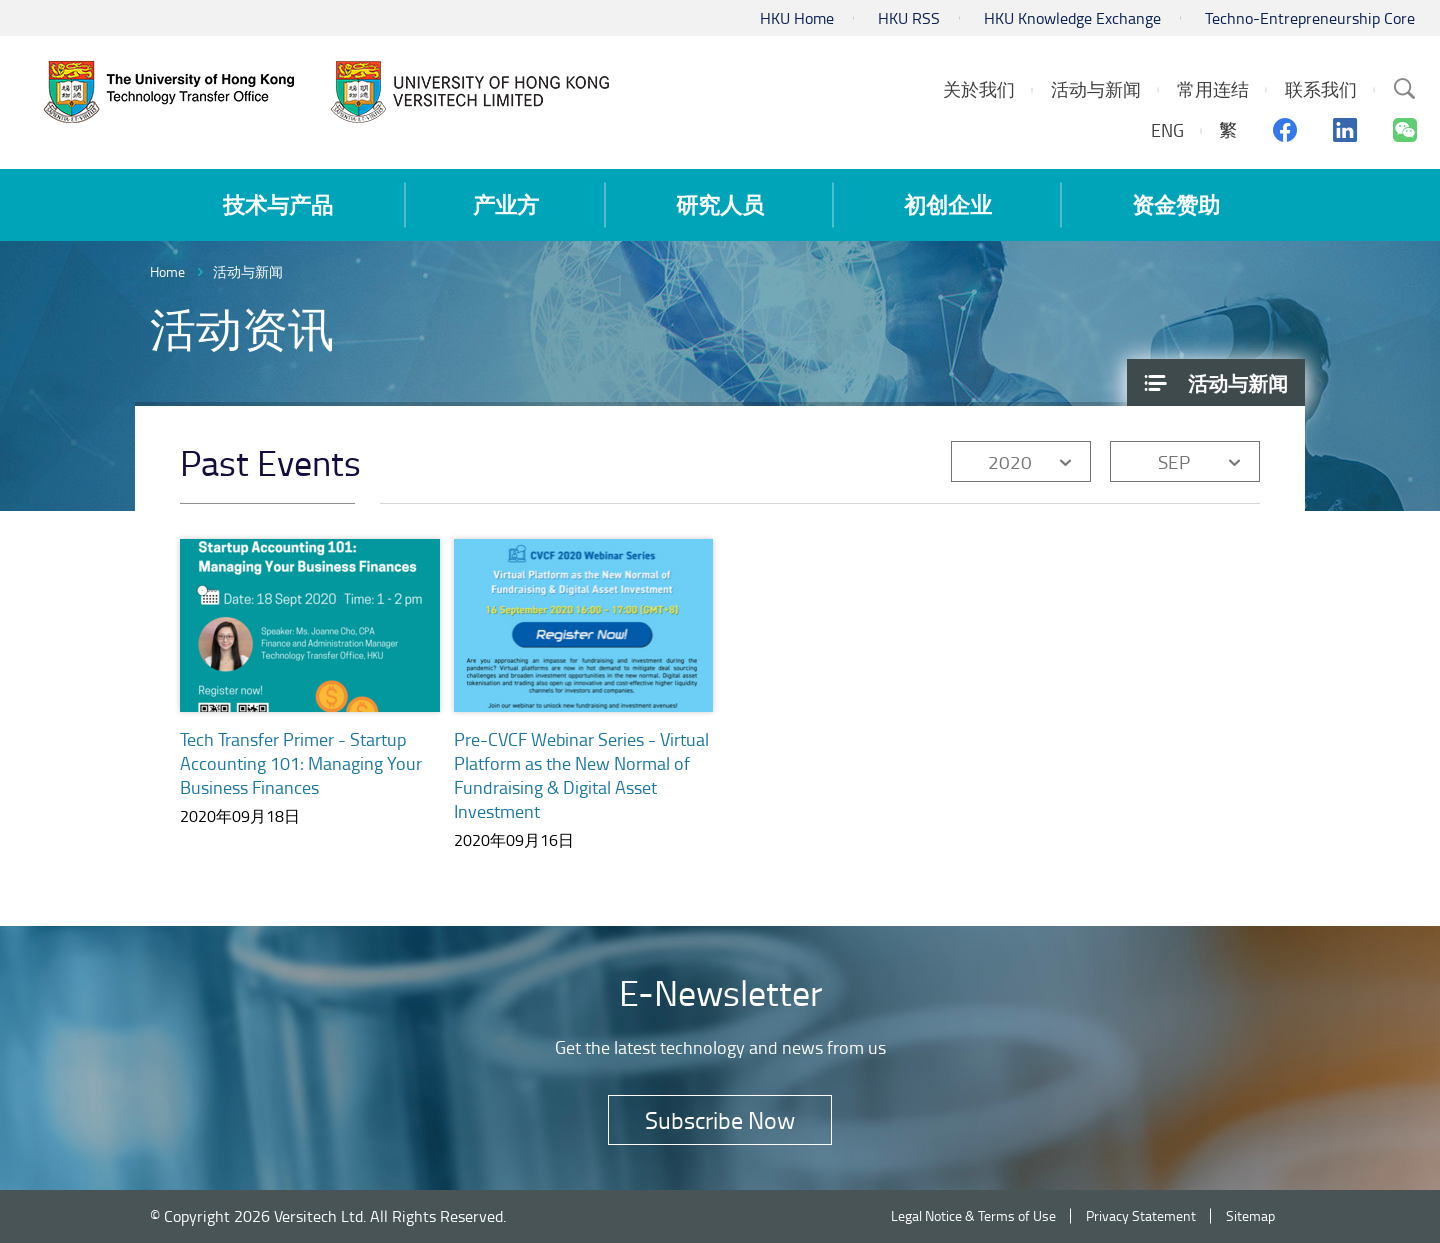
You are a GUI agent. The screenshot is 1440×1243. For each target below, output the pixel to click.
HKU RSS (909, 18)
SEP (1174, 461)
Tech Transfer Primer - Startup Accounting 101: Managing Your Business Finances (301, 763)
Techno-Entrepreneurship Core (1310, 18)
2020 (1010, 461)
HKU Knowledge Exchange (1072, 18)
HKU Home (797, 18)
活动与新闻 (248, 271)
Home (167, 271)
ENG (1167, 130)
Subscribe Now (720, 1119)
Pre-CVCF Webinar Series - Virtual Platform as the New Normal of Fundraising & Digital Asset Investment (581, 775)
